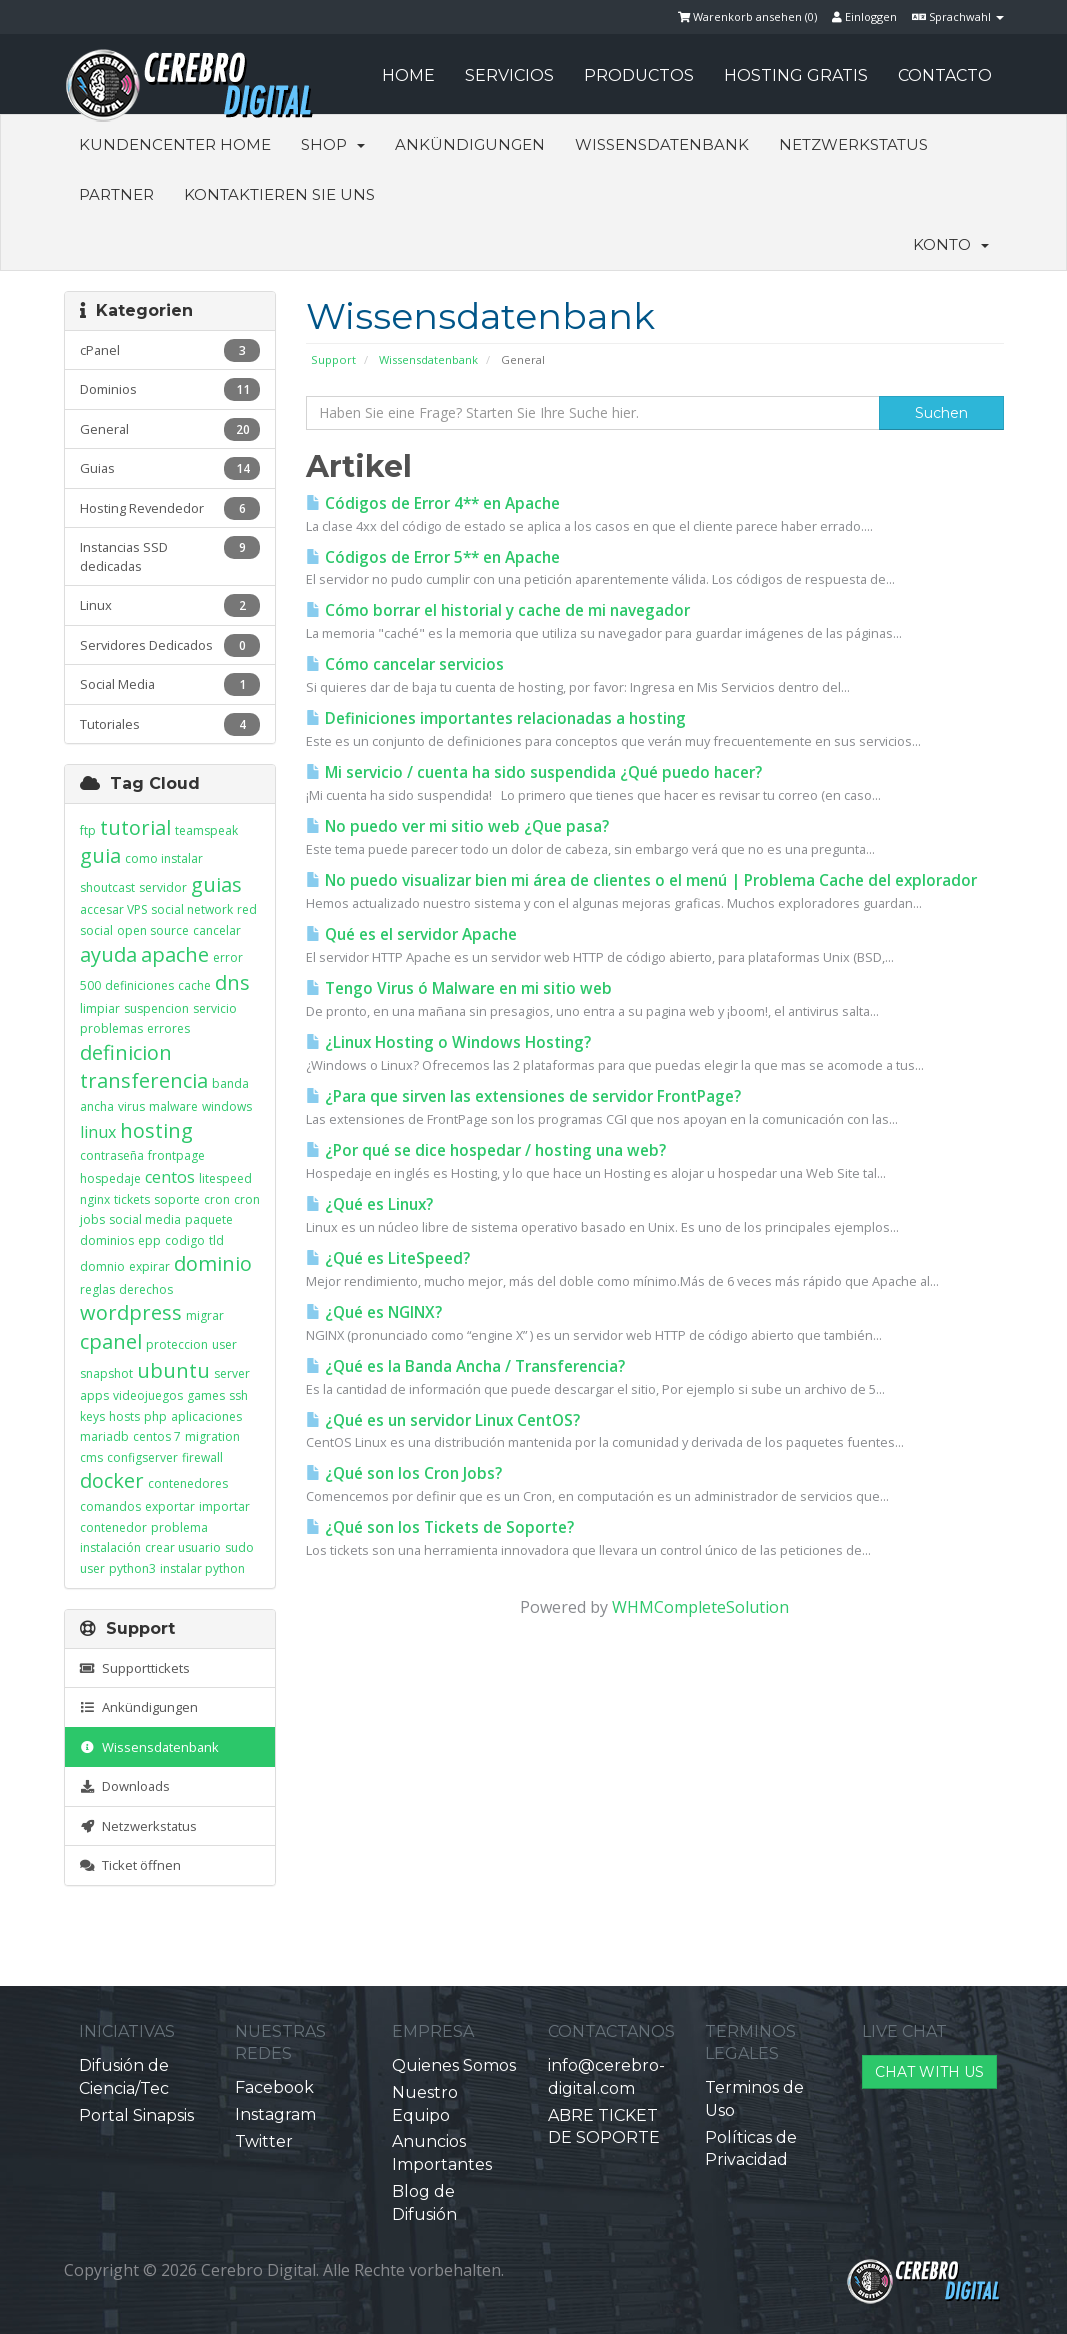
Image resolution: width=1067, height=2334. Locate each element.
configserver (142, 1457)
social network (192, 909)
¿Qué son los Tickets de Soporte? (440, 1527)
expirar (149, 1266)
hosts (124, 1416)
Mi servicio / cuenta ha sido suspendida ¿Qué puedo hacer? (534, 772)
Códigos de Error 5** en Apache (433, 557)
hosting (156, 1130)
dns (232, 982)
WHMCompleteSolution (700, 1607)
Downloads (125, 1786)
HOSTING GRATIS (796, 75)
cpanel (111, 1341)
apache (175, 954)
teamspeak (206, 830)
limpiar (100, 1008)
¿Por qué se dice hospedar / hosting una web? (486, 1150)
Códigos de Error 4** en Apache (433, 503)
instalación (110, 1547)
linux (98, 1132)
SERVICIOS (509, 75)
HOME (408, 75)
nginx (95, 1199)
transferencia (144, 1080)
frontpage (176, 1155)
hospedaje (110, 1178)
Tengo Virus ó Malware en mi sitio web (459, 988)
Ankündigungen (470, 144)
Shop (333, 144)
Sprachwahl (958, 16)
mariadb (104, 1436)
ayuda (108, 954)
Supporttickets (135, 1668)
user (224, 1344)
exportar (170, 1506)
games (206, 1395)
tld (216, 1240)
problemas (111, 1028)
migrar (205, 1315)
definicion (126, 1052)
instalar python (202, 1568)
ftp (88, 830)
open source (153, 930)
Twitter (264, 2141)
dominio (213, 1263)
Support (333, 359)
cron (217, 1199)
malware (173, 1106)
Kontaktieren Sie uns (279, 194)
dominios (107, 1240)
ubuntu (173, 1370)
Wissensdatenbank (662, 144)
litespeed (225, 1178)
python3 (132, 1568)
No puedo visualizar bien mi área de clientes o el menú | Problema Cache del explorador (641, 880)
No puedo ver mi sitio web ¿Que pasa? (457, 826)
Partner (116, 194)
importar (224, 1506)
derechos (146, 1289)
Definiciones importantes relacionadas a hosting (496, 718)
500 (90, 985)
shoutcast (107, 887)
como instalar (164, 858)
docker (112, 1480)
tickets (132, 1199)
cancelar (217, 930)
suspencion (156, 1008)
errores (168, 1028)
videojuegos (148, 1395)
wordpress (131, 1312)
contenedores (188, 1483)
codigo (185, 1240)
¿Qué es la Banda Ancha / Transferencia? (465, 1366)
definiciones (139, 985)
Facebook (274, 2087)
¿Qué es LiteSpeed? (388, 1258)
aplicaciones (206, 1416)
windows (227, 1106)
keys (92, 1416)
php (155, 1416)
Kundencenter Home (175, 144)
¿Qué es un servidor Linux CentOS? (443, 1420)
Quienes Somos (454, 2065)
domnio (102, 1266)
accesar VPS (113, 909)
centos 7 (157, 1436)
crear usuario (183, 1547)
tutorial (135, 827)
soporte (177, 1199)
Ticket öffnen (130, 1865)
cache (194, 985)
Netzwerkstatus (853, 144)
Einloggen (864, 16)
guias (216, 884)
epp (149, 1240)
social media (145, 1219)
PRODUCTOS (639, 75)
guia (100, 855)
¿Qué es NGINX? (374, 1312)
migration (212, 1436)
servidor (163, 887)
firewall (202, 1457)
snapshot (106, 1373)
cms (91, 1457)
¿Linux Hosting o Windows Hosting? (448, 1042)
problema (179, 1527)
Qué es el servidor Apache (411, 934)
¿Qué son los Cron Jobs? (404, 1473)
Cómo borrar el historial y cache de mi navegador (498, 610)
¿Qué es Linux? (369, 1204)
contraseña (112, 1155)
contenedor (113, 1527)
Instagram (275, 2114)
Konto (951, 244)
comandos (110, 1506)
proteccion (177, 1344)
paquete (209, 1219)
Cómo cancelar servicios (405, 664)
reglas (97, 1289)
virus (131, 1106)
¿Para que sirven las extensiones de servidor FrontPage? (523, 1096)
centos (170, 1177)
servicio (215, 1008)
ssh (238, 1395)
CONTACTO (945, 75)
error (228, 957)
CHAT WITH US (929, 2072)
